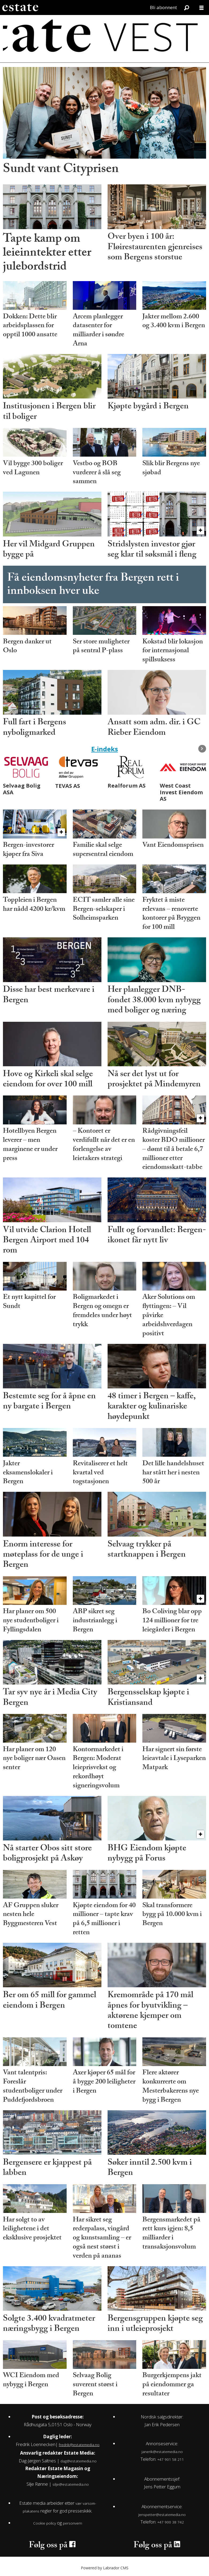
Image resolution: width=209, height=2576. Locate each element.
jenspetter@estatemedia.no (162, 2514)
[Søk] (186, 7)
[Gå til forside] (20, 7)
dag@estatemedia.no (78, 2460)
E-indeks (104, 749)
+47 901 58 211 (170, 2459)
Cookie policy (44, 2523)
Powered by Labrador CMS (104, 2567)
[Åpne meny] (201, 7)
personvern (72, 2523)
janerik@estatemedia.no (162, 2451)
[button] (202, 748)
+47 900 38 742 (170, 2522)
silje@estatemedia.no (70, 2484)
